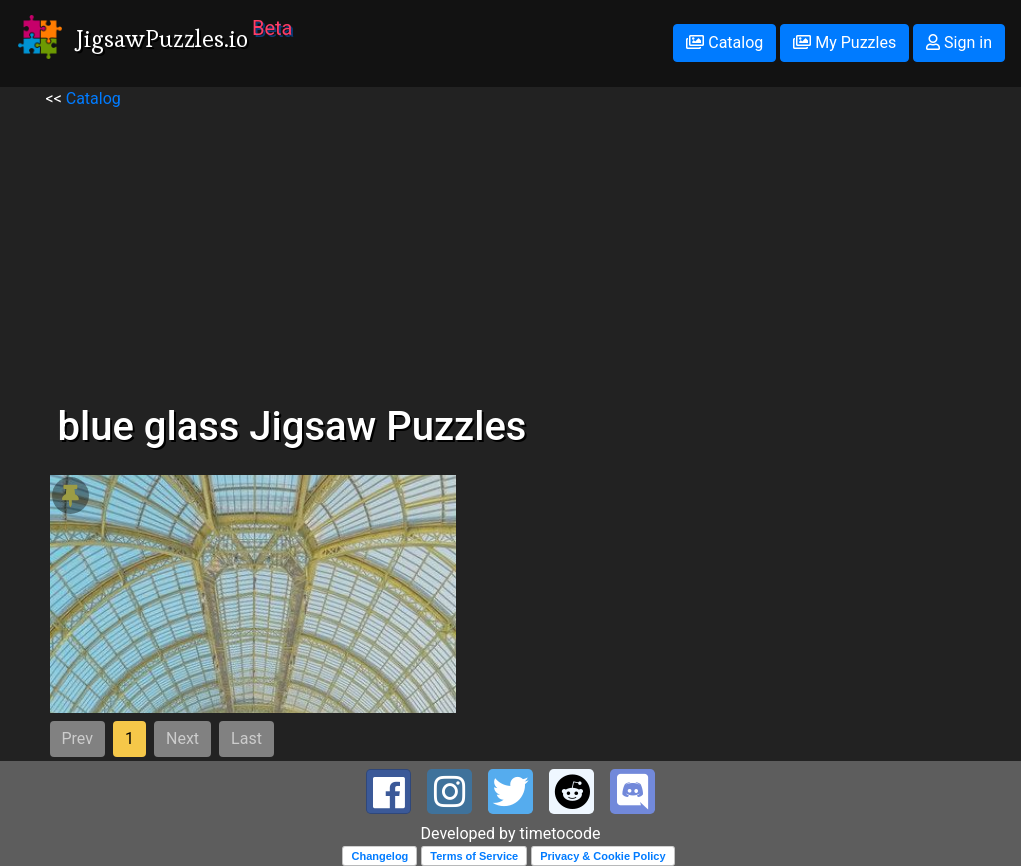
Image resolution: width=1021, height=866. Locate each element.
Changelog (379, 856)
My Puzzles (844, 42)
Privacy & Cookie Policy (602, 856)
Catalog (724, 42)
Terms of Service (474, 856)
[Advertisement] (511, 251)
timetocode (560, 833)
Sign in (959, 42)
